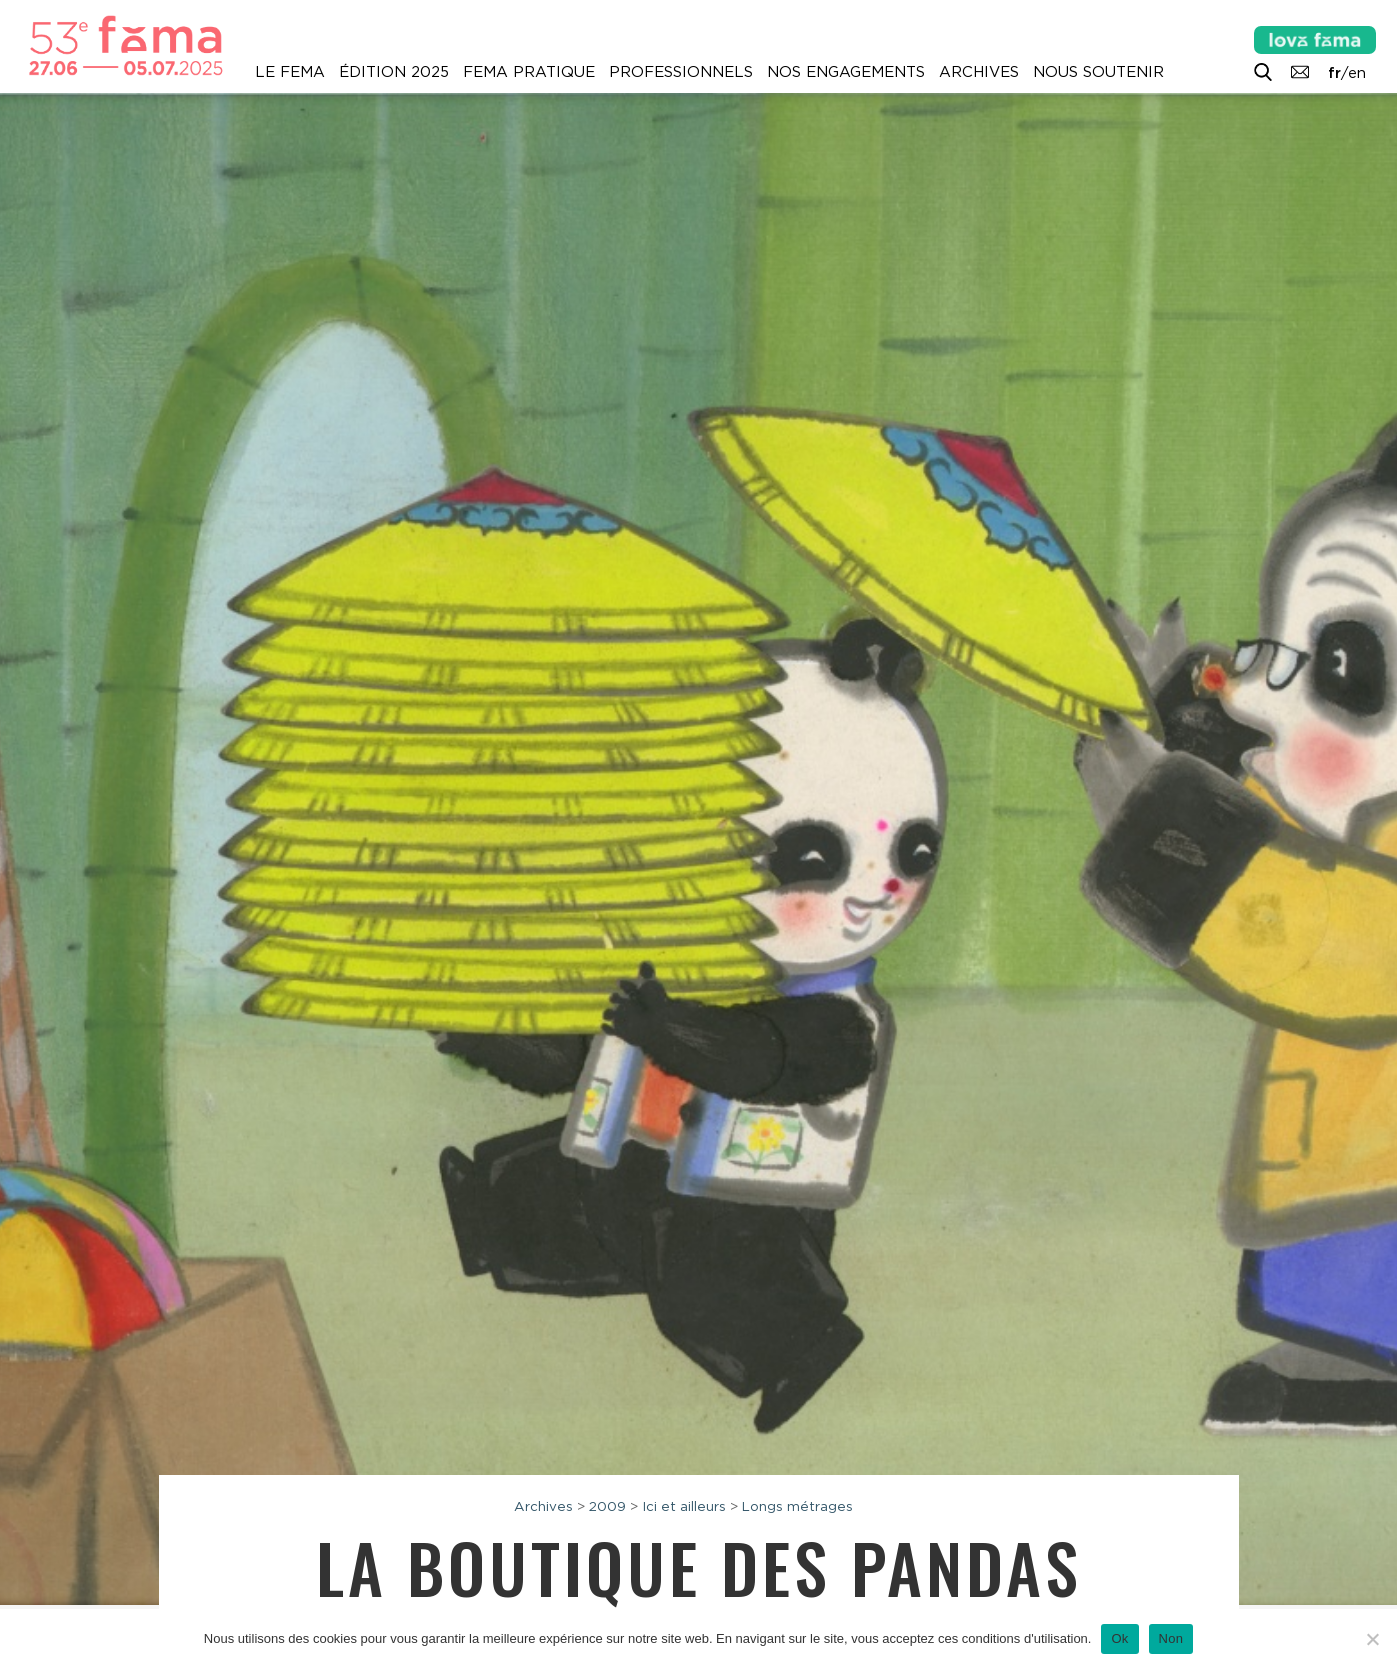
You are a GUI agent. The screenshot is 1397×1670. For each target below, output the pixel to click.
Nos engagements (846, 72)
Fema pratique (529, 72)
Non (1171, 1638)
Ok (1119, 1638)
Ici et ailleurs (684, 1506)
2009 (607, 1506)
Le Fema (290, 72)
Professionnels (681, 72)
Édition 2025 (394, 72)
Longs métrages (797, 1506)
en (1357, 73)
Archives (979, 72)
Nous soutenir (1098, 72)
